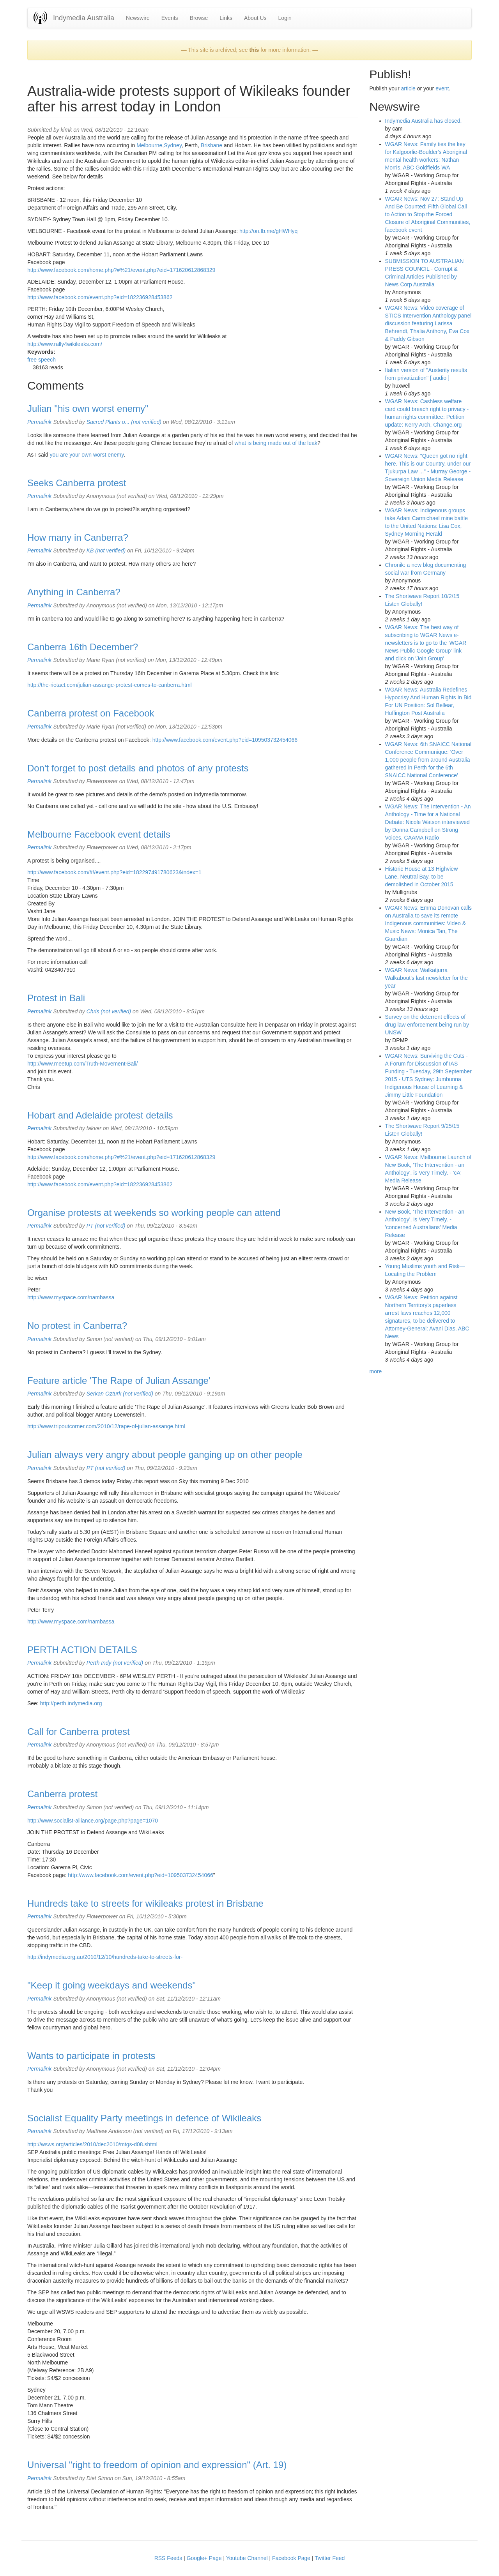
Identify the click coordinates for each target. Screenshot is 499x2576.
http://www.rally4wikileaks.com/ (64, 344)
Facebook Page (291, 2558)
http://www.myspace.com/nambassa (70, 1297)
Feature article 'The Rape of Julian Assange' (118, 1380)
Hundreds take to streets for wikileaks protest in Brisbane (145, 1903)
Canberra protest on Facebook (90, 713)
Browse (199, 18)
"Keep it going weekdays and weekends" (111, 1985)
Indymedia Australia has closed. (423, 121)
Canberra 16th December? (82, 647)
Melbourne (149, 145)
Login (285, 18)
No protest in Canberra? (77, 1325)
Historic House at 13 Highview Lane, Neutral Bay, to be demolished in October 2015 (421, 876)
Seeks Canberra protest (76, 483)
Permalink (39, 422)
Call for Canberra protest (78, 1731)
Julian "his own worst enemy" (88, 408)
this (254, 50)
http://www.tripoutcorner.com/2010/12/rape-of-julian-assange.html (106, 1426)
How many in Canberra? (77, 537)
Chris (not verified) (109, 1011)
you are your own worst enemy (87, 455)
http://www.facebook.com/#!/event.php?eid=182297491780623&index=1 (114, 872)
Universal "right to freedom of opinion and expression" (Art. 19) (157, 2465)
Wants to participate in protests (91, 2055)
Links (225, 18)
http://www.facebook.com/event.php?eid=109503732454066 (224, 740)
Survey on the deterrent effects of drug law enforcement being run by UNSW (427, 1025)
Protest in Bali (56, 998)
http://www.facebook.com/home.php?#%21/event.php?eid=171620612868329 (121, 270)
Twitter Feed (330, 2558)
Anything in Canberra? (73, 592)
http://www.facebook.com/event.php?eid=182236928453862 (99, 297)
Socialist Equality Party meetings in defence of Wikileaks (144, 2118)
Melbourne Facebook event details (98, 834)
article (408, 88)
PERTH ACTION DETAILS (82, 1649)
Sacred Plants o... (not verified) (124, 422)
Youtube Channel (247, 2558)
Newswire (138, 18)
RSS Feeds (168, 2558)
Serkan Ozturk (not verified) (120, 1393)
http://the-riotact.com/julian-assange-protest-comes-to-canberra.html (109, 685)
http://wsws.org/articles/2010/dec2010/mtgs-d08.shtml (92, 2144)
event (442, 88)
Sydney (173, 145)
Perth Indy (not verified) (115, 1663)
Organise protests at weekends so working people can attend (154, 1212)
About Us (255, 18)
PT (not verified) (106, 1226)
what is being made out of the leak (276, 443)
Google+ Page (204, 2558)
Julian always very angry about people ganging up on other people (165, 1454)
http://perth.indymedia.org (71, 1703)
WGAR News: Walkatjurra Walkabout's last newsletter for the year (426, 978)
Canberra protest (62, 1794)
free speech (41, 359)
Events (169, 18)
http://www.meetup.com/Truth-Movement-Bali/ (82, 1063)
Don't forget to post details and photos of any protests (138, 768)
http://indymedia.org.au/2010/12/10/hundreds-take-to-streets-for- (104, 1957)
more (376, 1371)
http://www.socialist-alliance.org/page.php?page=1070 (92, 1820)
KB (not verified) (106, 550)
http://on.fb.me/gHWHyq (268, 231)
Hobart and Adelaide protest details (100, 1115)
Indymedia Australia (83, 18)
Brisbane (211, 145)
